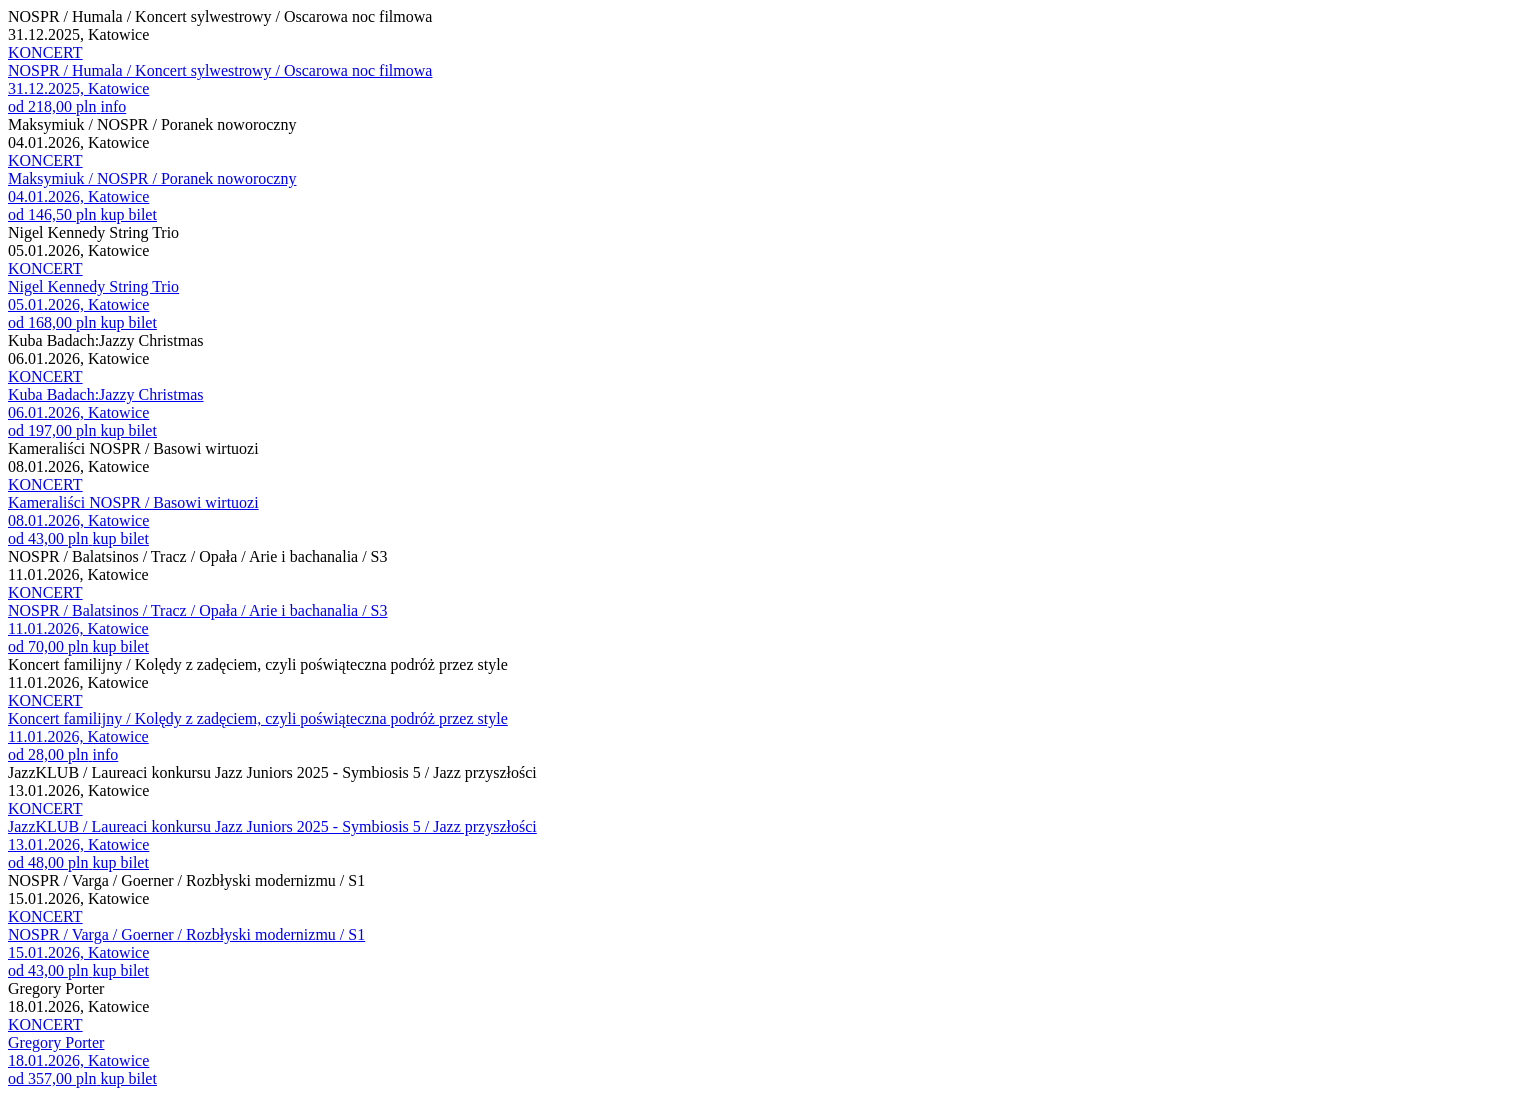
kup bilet (128, 214)
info (113, 106)
